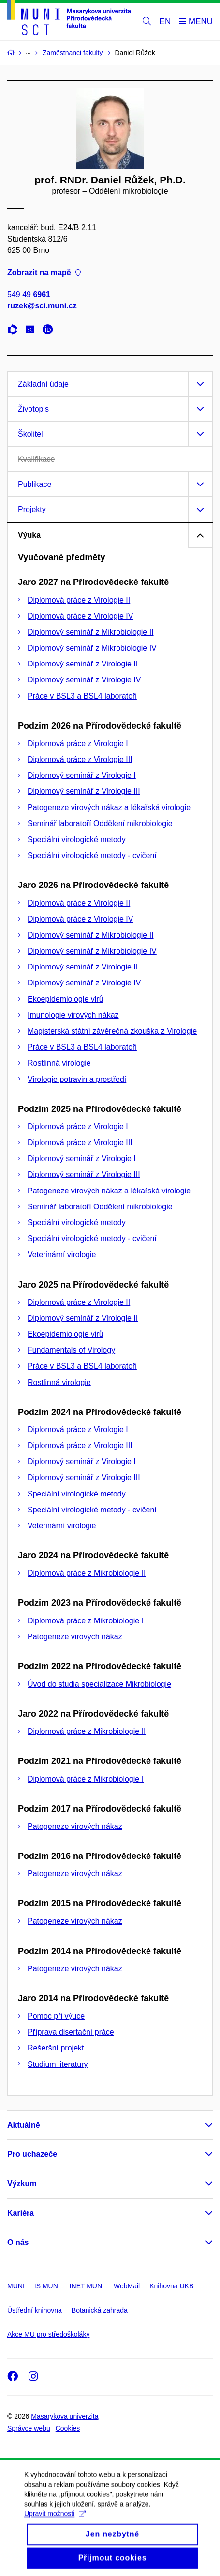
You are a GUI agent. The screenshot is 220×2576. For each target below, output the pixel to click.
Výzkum (21, 2183)
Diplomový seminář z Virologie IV (84, 680)
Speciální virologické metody (77, 839)
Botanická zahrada (100, 2310)
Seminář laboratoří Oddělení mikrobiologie (100, 823)
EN (165, 21)
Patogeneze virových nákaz (75, 1637)
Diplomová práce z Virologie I (78, 743)
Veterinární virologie (62, 1254)
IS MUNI (47, 2286)
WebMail (127, 2286)
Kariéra (20, 2213)
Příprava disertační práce (71, 2032)
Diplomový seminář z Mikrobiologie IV (92, 648)
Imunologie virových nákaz (73, 1015)
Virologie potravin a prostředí (77, 1079)
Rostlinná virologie (59, 1063)
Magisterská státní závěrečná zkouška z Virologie (112, 1031)
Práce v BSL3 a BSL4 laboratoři (82, 696)
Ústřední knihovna (34, 2310)
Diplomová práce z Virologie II (79, 600)
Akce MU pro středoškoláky (48, 2334)
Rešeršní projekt (56, 2048)
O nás (18, 2242)
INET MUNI (87, 2286)
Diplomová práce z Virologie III (80, 759)
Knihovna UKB (171, 2286)
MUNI (16, 2286)
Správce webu (28, 2428)
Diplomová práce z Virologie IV (80, 616)
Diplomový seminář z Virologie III (84, 791)
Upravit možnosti (55, 2526)
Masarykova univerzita (64, 2416)
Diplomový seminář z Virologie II (83, 664)
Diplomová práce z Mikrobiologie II (87, 1573)
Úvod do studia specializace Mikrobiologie (99, 1684)
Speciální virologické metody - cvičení (92, 855)
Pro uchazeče (32, 2154)
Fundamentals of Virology (71, 1350)
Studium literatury (58, 2064)
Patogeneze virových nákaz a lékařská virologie (109, 807)
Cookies (68, 2428)
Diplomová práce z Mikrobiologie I (86, 1621)
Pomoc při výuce (56, 2016)
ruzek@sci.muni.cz (42, 306)
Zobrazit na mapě (44, 272)
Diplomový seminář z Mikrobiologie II (91, 632)
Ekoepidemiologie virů (65, 999)
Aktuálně (23, 2125)
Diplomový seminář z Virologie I (82, 775)
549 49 (28, 295)
